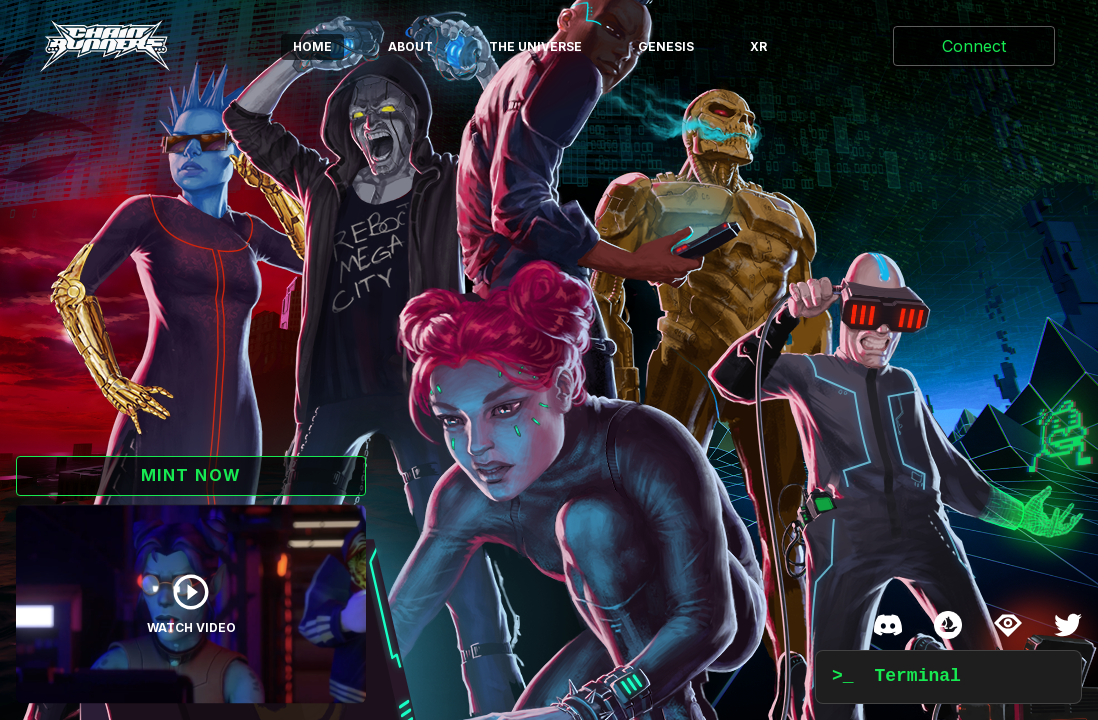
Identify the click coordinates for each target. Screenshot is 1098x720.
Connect (974, 46)
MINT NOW (191, 475)
